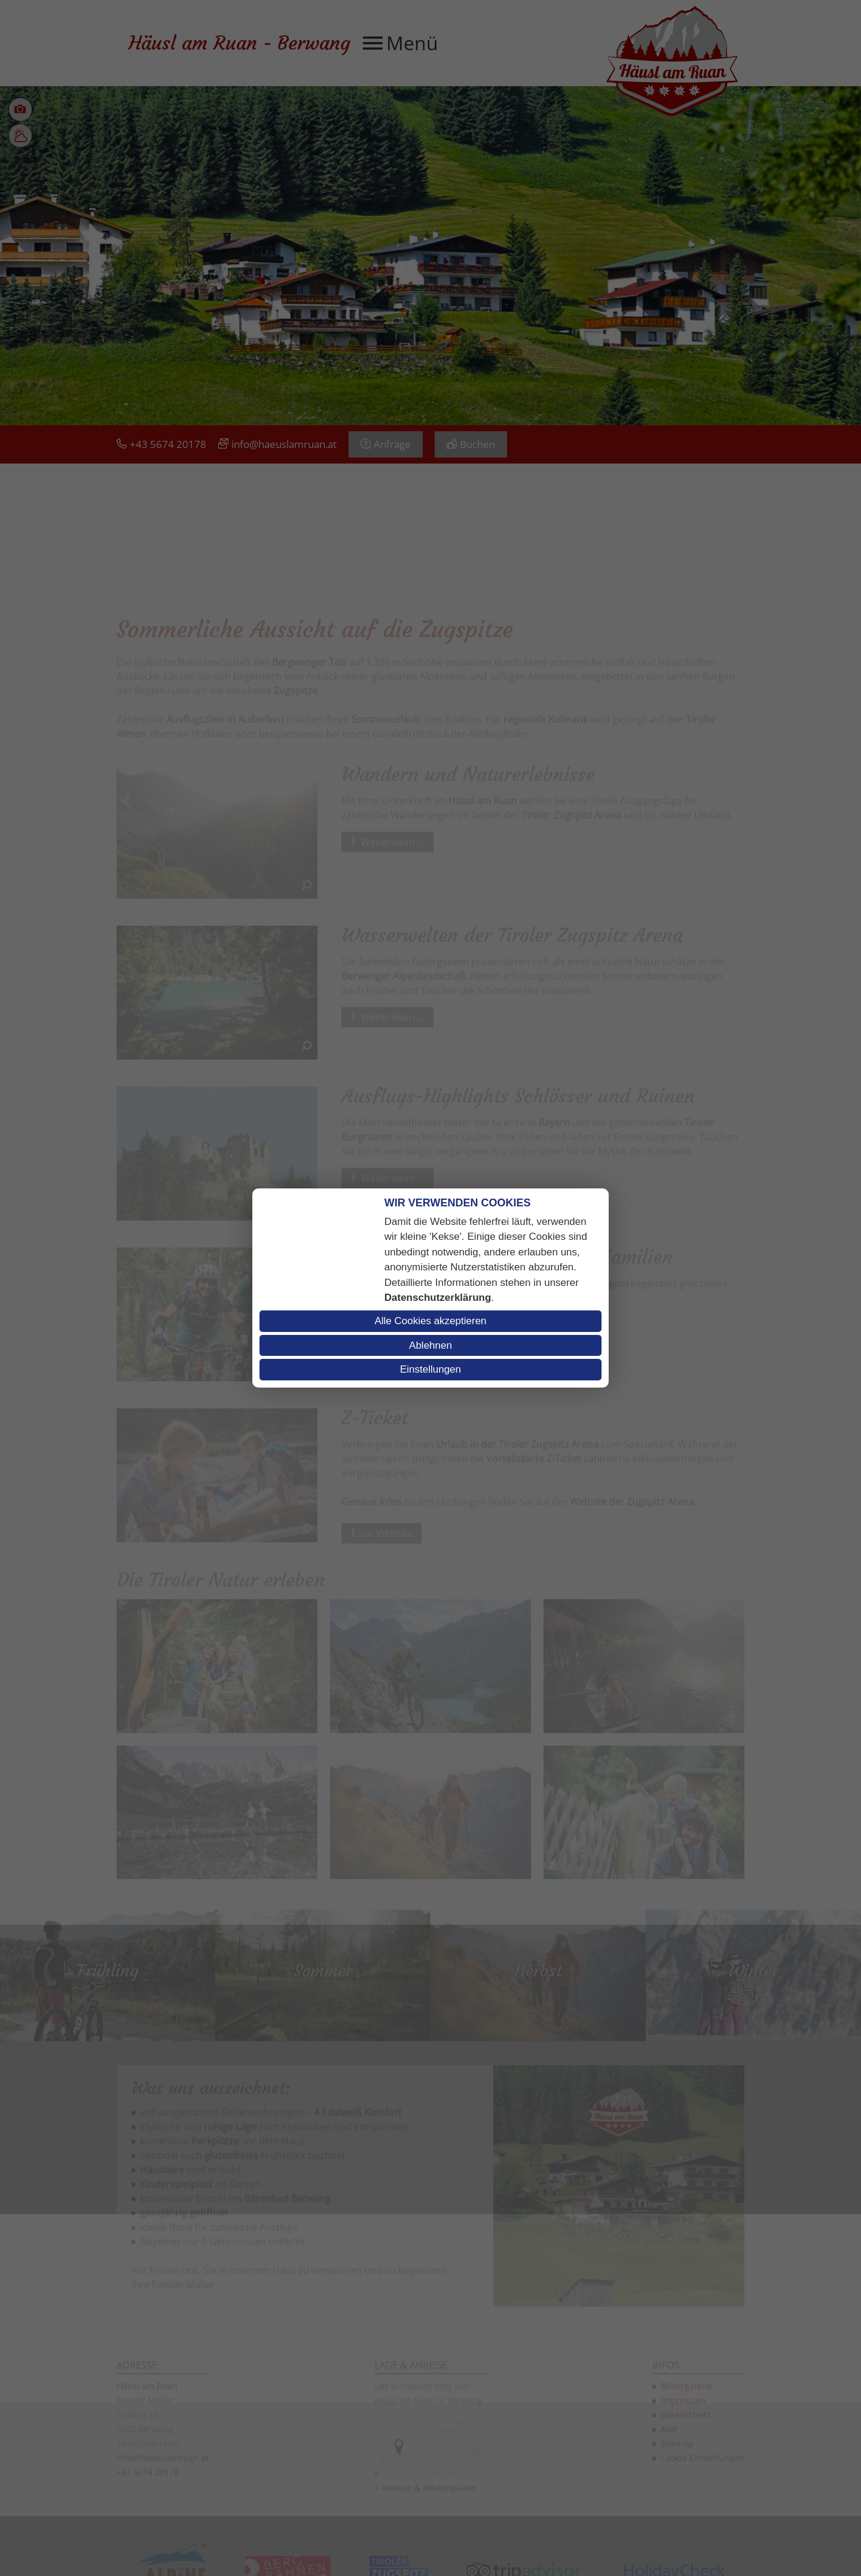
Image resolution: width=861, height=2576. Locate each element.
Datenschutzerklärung (437, 1297)
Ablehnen (430, 1345)
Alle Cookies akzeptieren (430, 1321)
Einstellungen (430, 1369)
